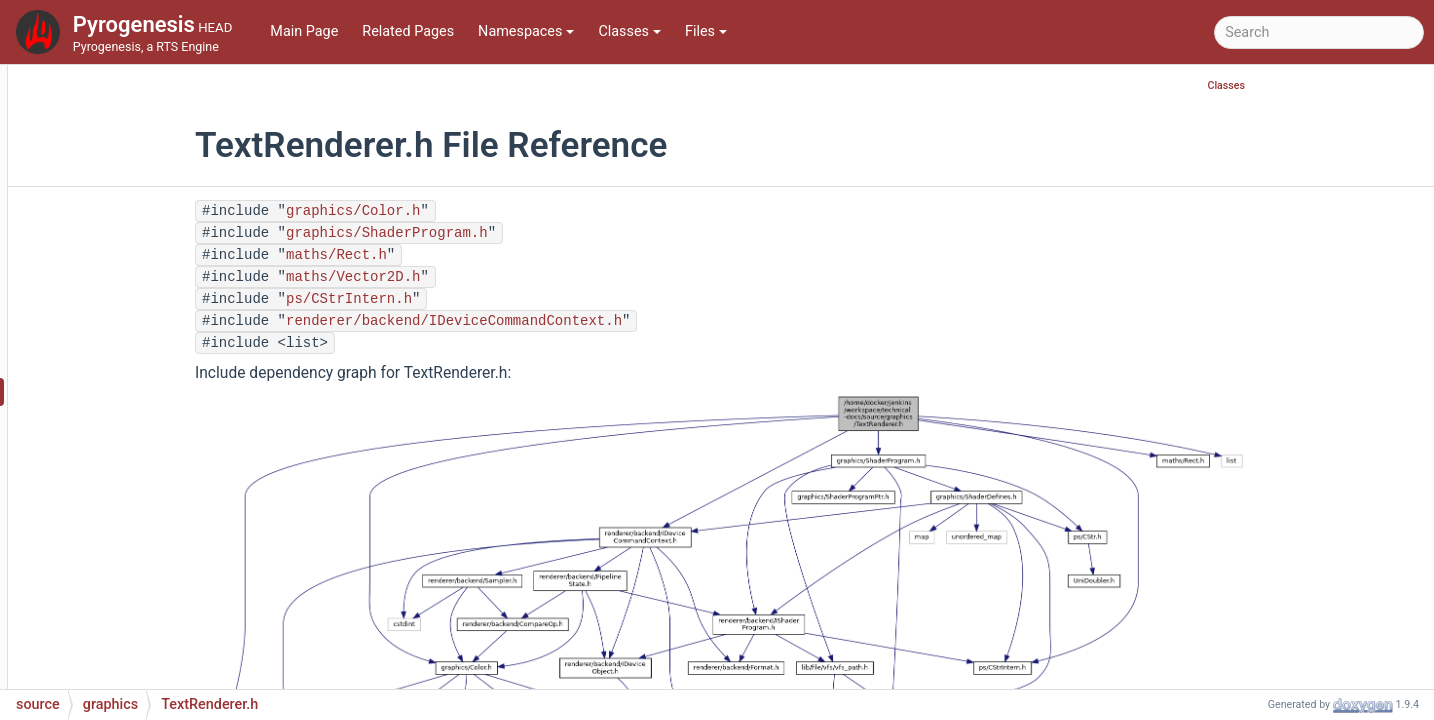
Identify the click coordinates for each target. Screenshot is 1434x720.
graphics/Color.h (475, 211)
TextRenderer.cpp (155, 361)
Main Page (304, 31)
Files (706, 31)
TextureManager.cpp (165, 511)
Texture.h (129, 421)
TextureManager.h (157, 541)
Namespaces (526, 31)
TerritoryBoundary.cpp (170, 241)
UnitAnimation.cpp (159, 631)
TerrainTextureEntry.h (168, 151)
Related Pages (408, 31)
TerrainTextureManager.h (180, 211)
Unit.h (118, 601)
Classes (629, 31)
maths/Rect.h (458, 255)
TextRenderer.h (149, 391)
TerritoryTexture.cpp (164, 301)
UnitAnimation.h (151, 661)
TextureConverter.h (160, 481)
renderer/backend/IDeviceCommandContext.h (576, 321)
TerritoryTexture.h (156, 331)
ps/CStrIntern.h (471, 299)
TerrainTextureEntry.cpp (175, 121)
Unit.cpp (126, 571)
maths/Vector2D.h (475, 277)
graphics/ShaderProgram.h (509, 233)
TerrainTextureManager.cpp (187, 181)
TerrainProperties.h (161, 91)
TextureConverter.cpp (168, 451)
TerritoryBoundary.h (162, 271)
